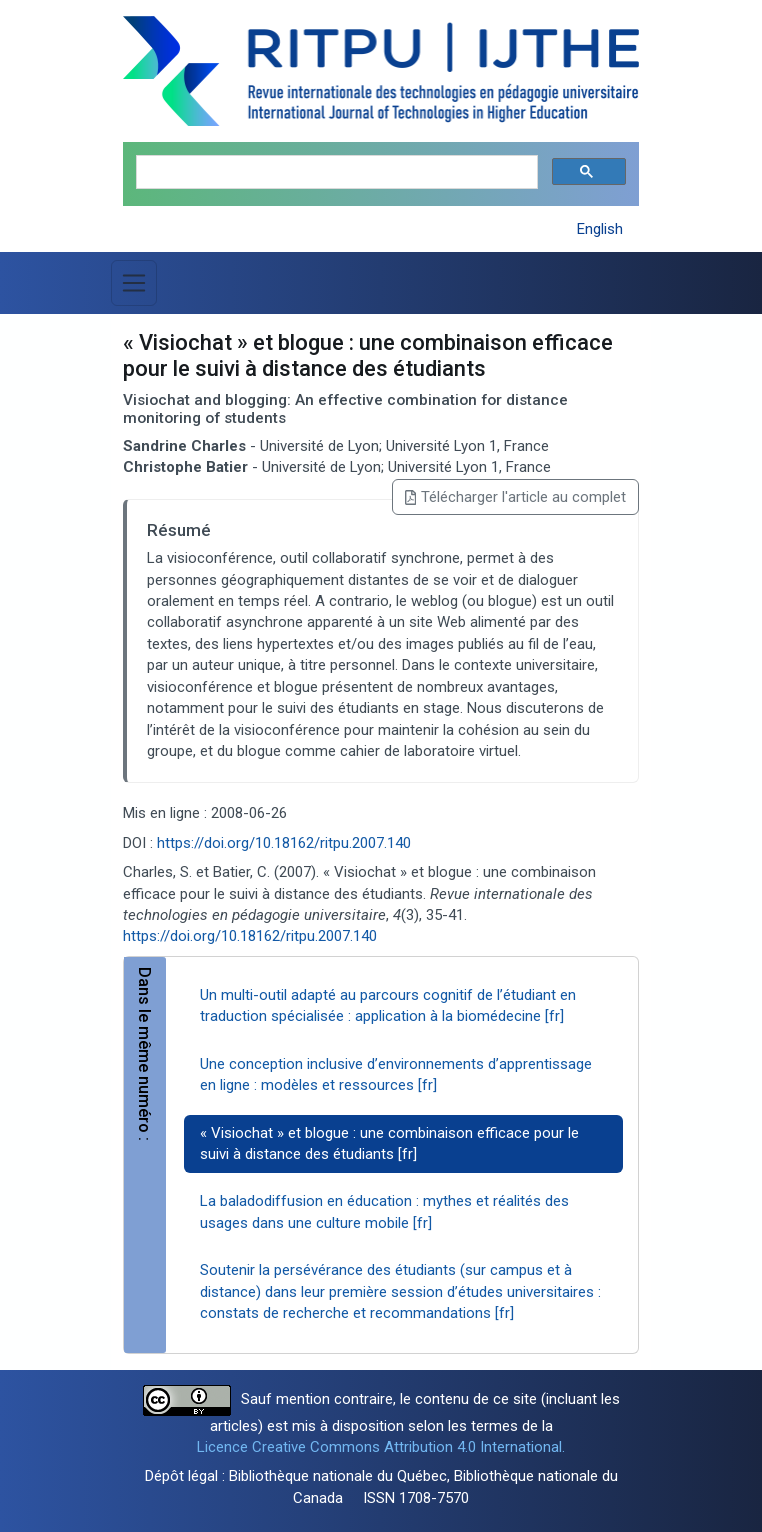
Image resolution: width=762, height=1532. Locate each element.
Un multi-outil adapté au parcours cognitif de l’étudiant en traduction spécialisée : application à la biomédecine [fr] (388, 1005)
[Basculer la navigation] (134, 283)
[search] (335, 172)
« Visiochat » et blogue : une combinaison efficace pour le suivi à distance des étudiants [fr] (389, 1143)
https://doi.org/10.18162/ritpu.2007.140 (284, 843)
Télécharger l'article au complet (515, 497)
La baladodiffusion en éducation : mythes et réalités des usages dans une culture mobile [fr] (384, 1211)
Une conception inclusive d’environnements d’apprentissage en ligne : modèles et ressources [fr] (396, 1074)
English (600, 229)
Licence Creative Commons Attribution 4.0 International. (381, 1447)
